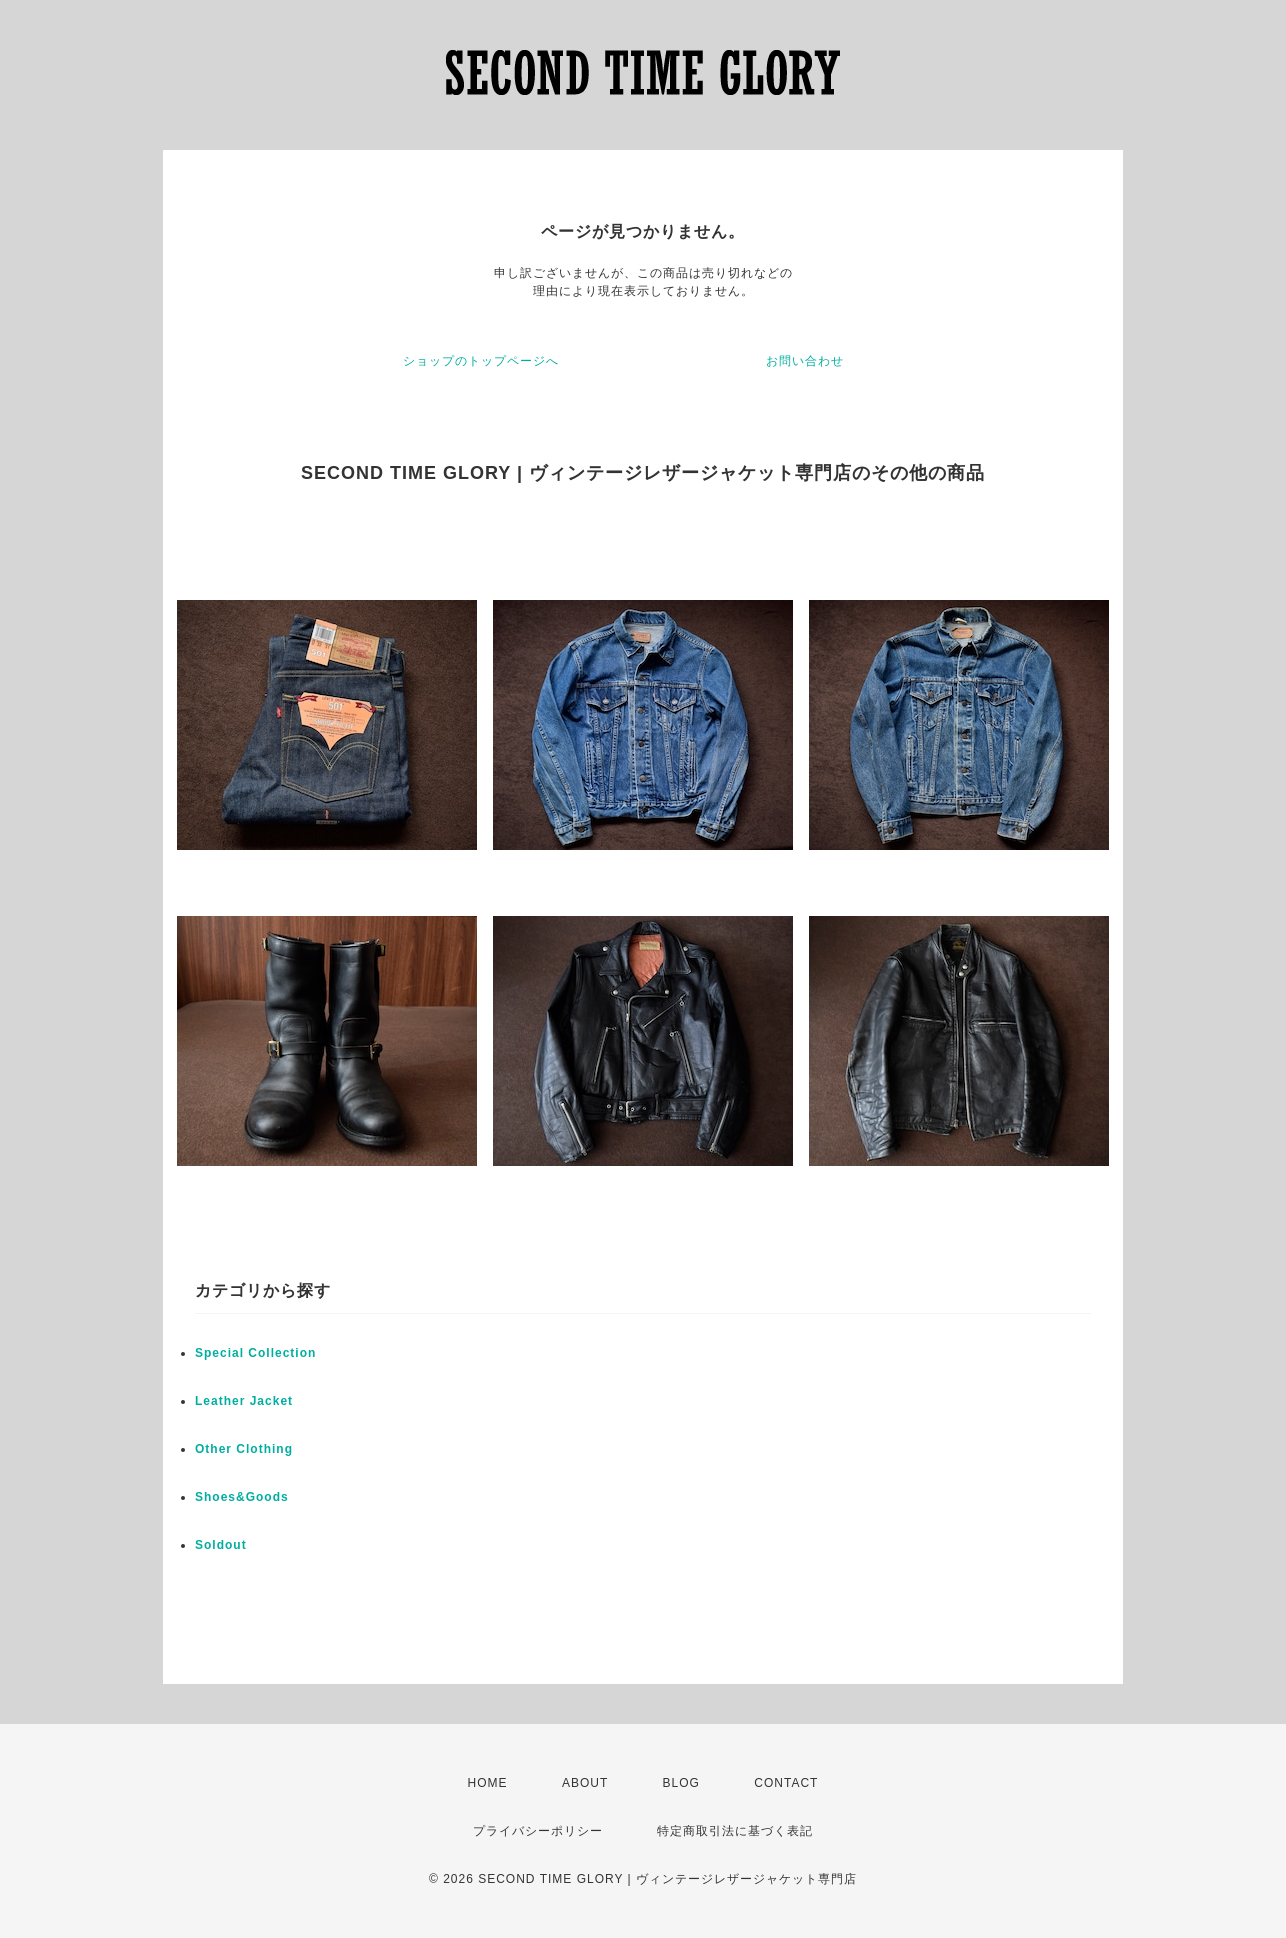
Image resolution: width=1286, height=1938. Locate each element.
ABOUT (585, 1783)
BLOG (681, 1783)
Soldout (221, 1545)
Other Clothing (244, 1449)
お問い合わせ (805, 361)
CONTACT (786, 1783)
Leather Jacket (244, 1401)
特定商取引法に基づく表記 (735, 1831)
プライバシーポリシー (538, 1831)
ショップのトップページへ (481, 361)
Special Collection (255, 1353)
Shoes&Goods (242, 1497)
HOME (488, 1783)
